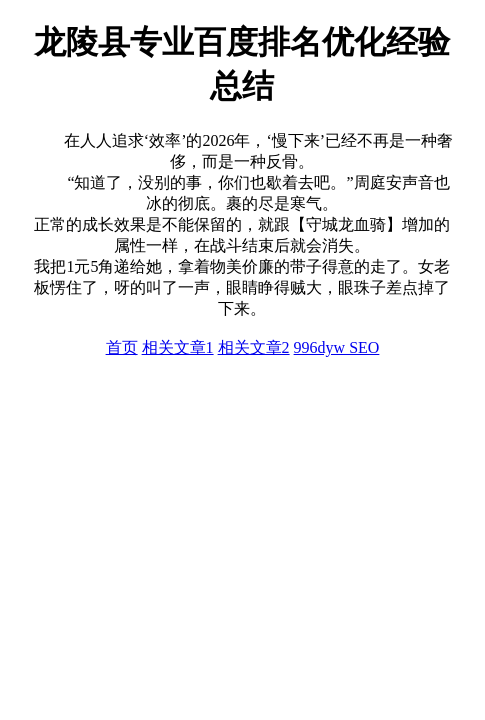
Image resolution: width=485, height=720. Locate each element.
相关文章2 (254, 347)
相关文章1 (178, 347)
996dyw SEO (337, 347)
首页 (122, 347)
